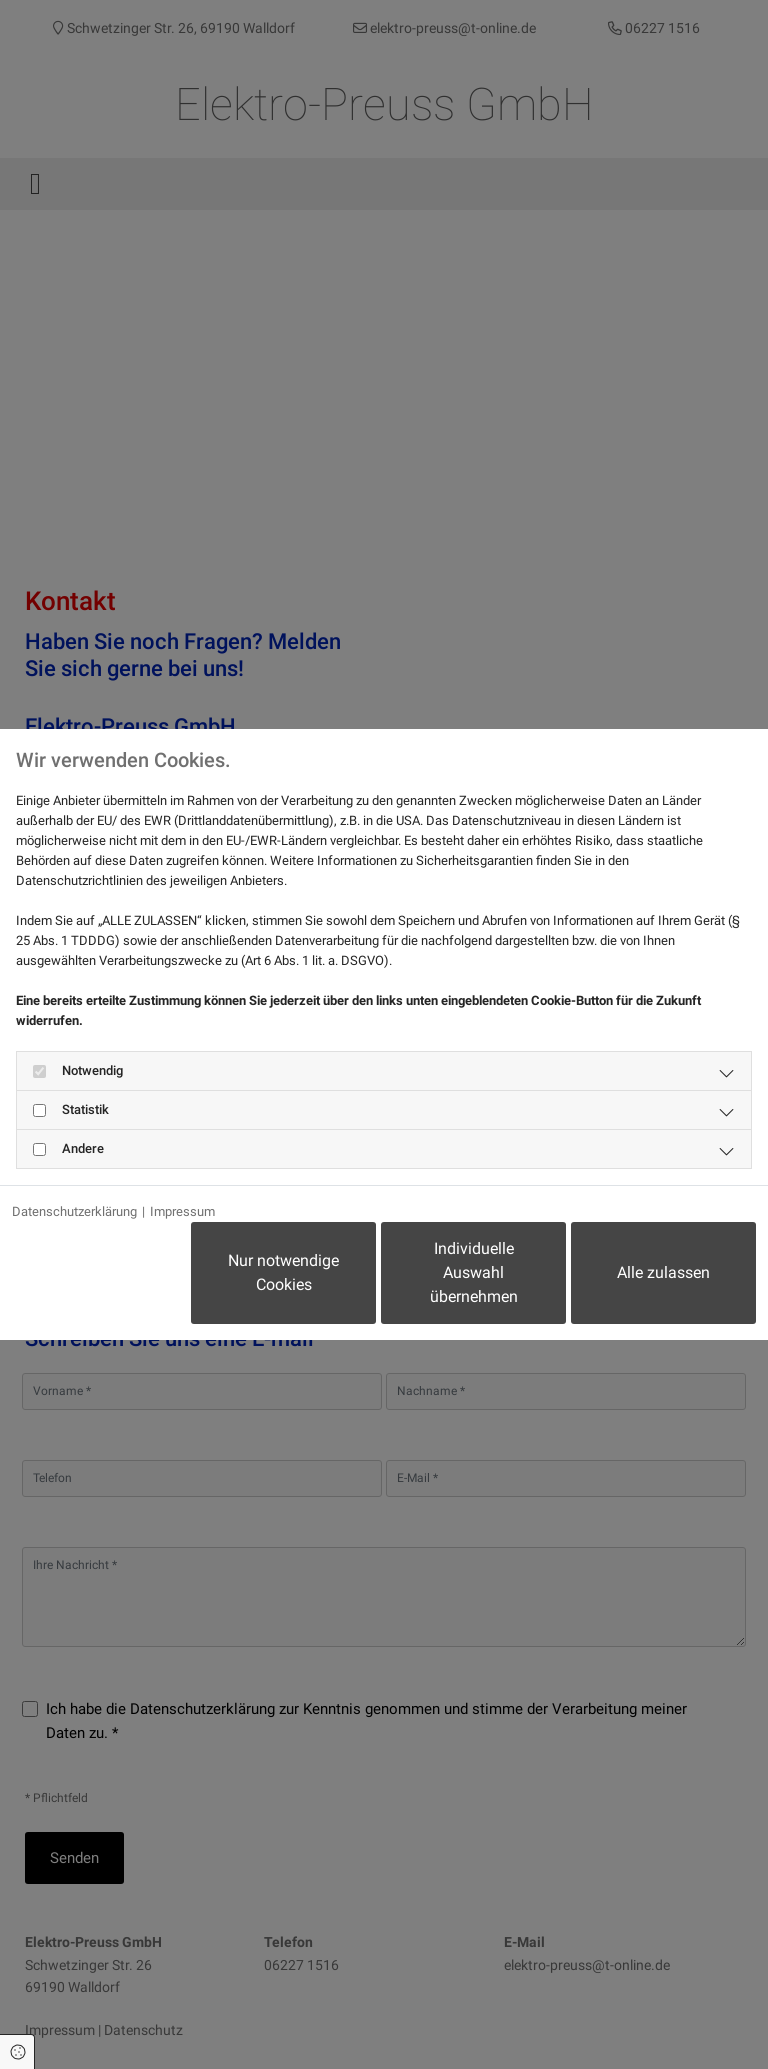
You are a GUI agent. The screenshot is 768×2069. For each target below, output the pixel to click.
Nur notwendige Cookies (283, 1272)
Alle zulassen (663, 1272)
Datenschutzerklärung (74, 1211)
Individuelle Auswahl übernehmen (474, 1272)
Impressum (182, 1211)
